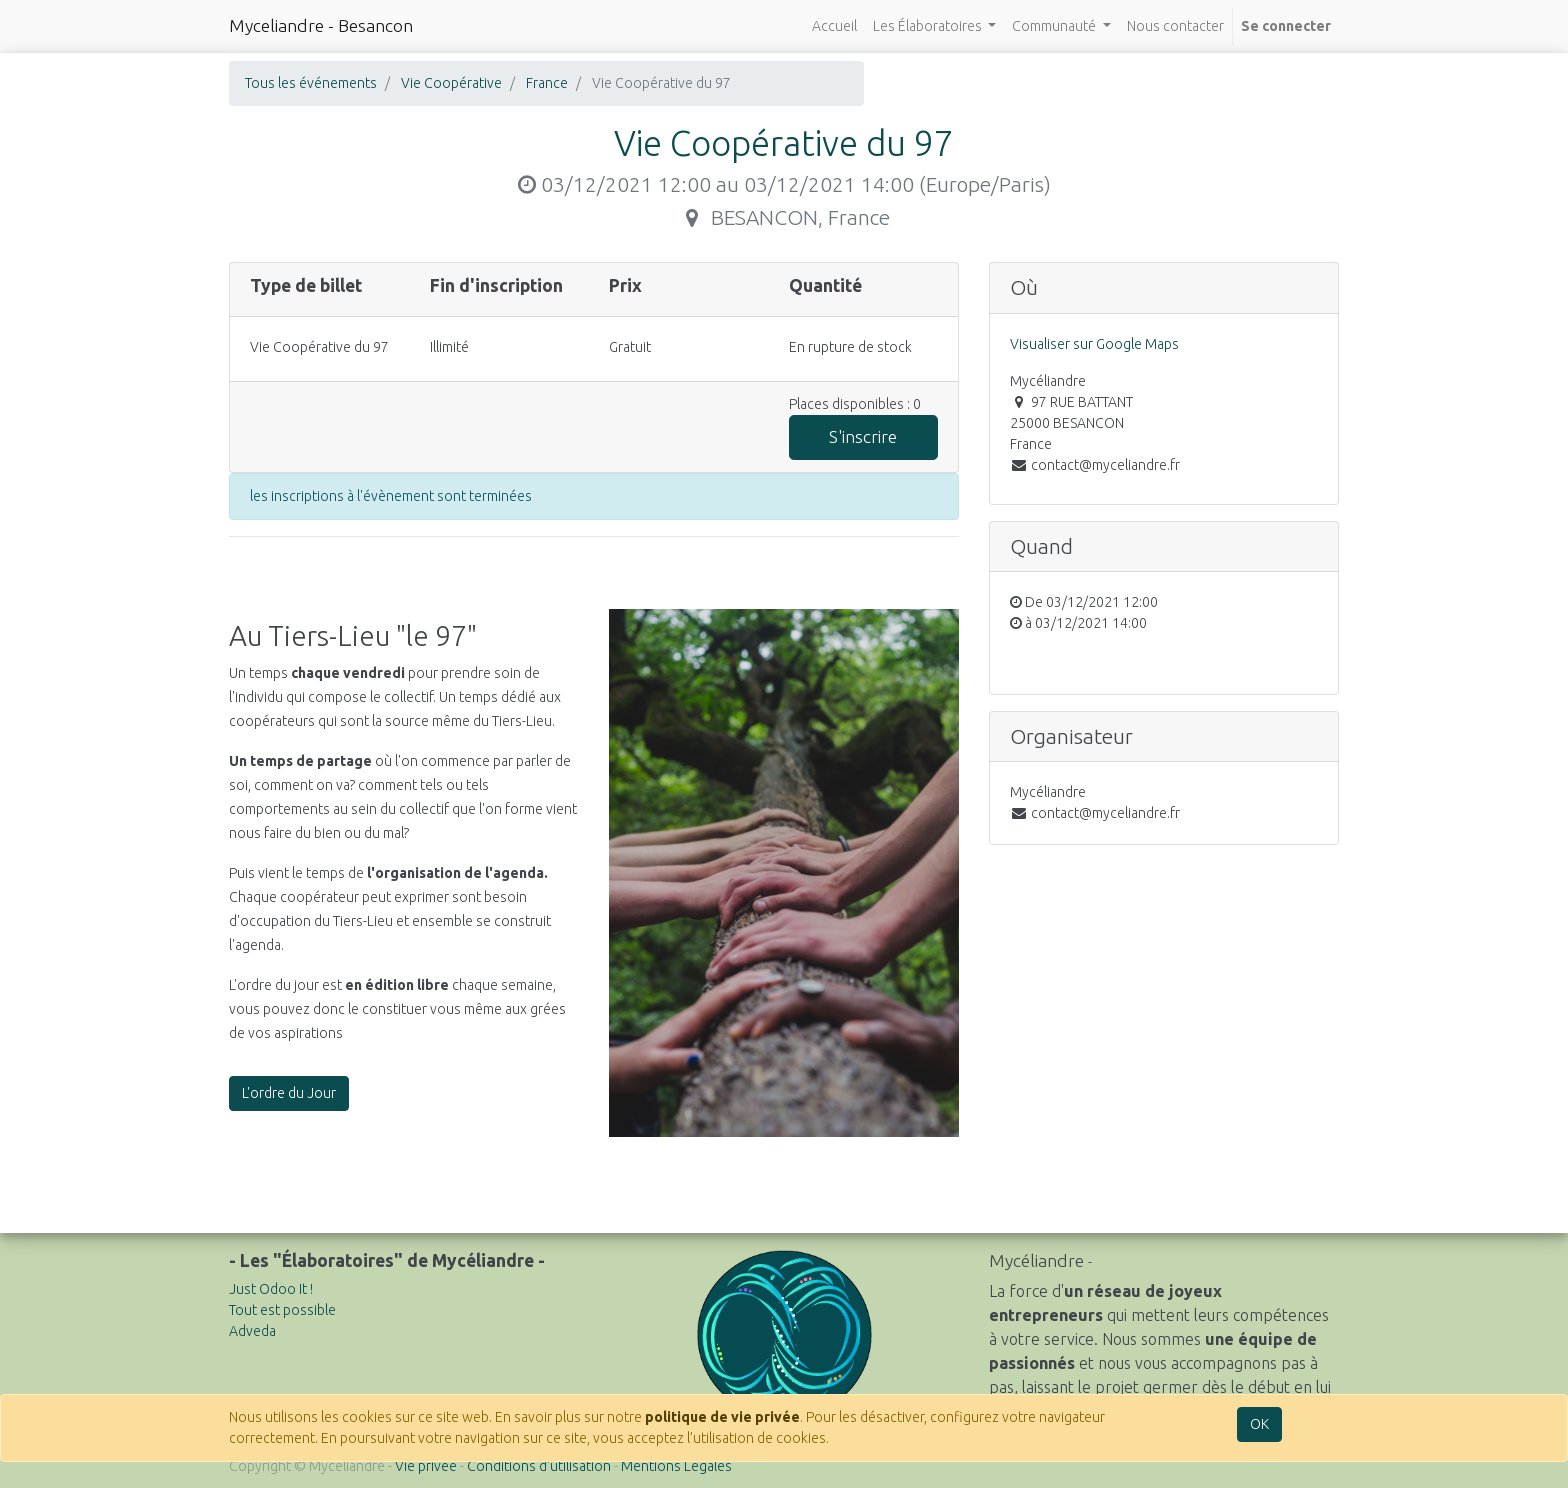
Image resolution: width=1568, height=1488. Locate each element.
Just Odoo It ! (271, 1289)
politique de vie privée (722, 1417)
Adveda (252, 1331)
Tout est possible (282, 1310)
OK (1259, 1424)
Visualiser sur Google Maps (1094, 344)
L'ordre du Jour (289, 1093)
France (547, 83)
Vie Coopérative (451, 83)
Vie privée (426, 1466)
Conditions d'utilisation (539, 1466)
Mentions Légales (676, 1466)
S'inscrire (863, 436)
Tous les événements (311, 83)
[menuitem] (834, 26)
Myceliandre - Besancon (321, 25)
